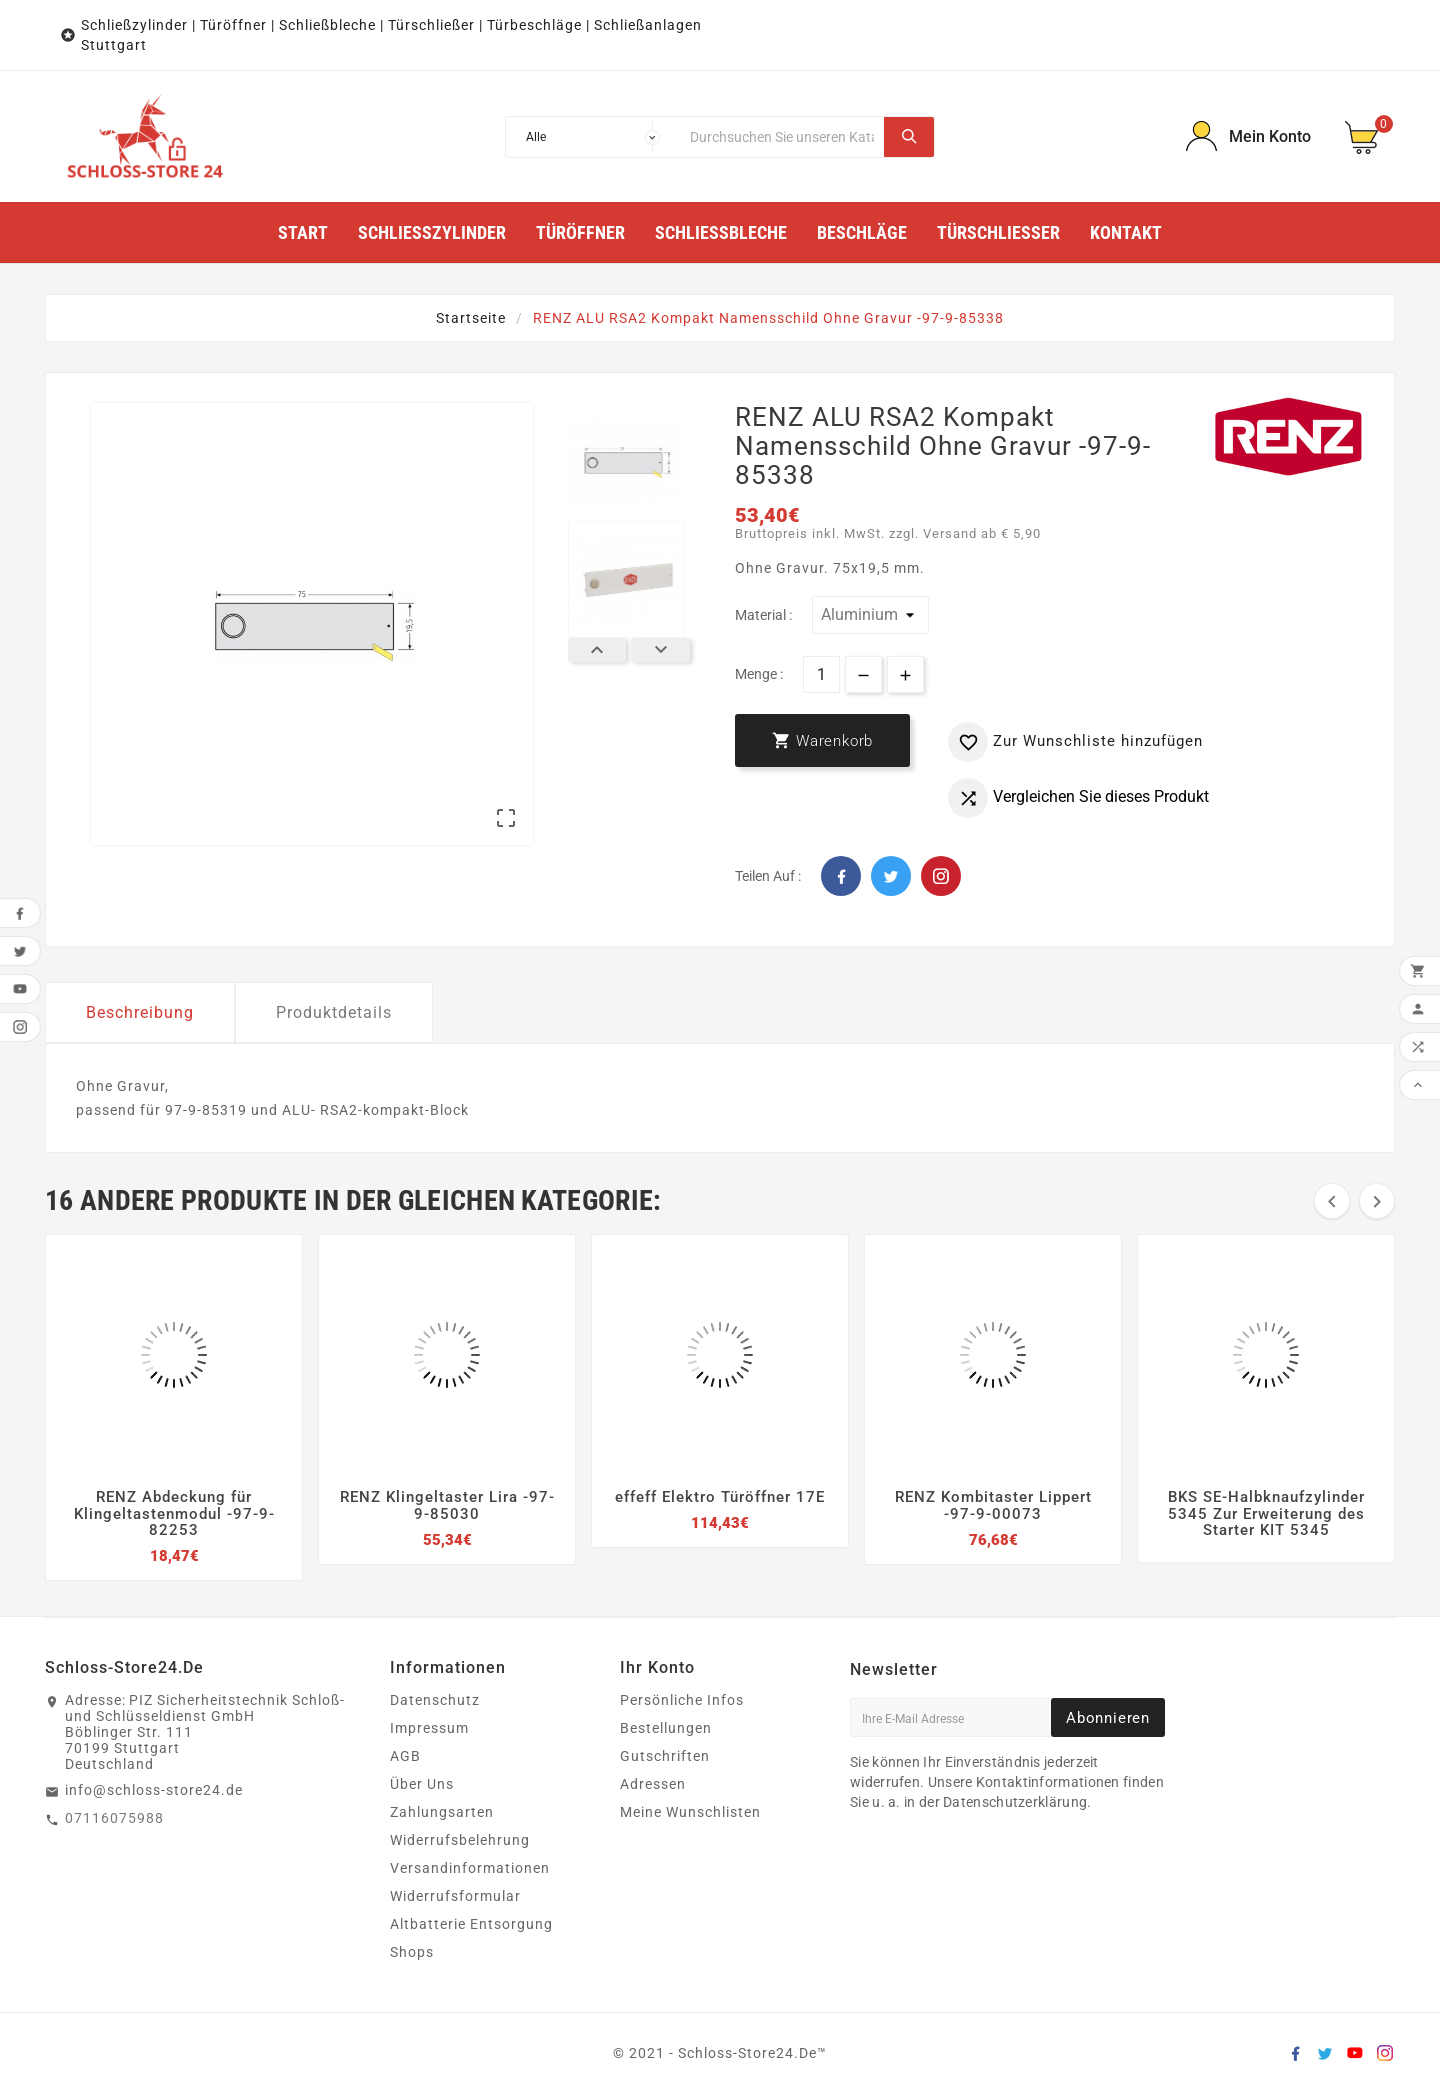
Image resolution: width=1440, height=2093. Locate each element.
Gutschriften (665, 1756)
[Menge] (821, 674)
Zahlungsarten (442, 1812)
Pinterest (941, 876)
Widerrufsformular (455, 1896)
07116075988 (114, 1818)
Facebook (841, 876)
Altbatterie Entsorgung (471, 1924)
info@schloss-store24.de (154, 1790)
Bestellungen (666, 1728)
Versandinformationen (470, 1868)
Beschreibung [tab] (140, 1012)
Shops (412, 1952)
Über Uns (422, 1784)
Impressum (429, 1728)
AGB (405, 1756)
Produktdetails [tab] (334, 1012)
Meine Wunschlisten (690, 1812)
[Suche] (782, 137)
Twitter (891, 876)
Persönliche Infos (682, 1700)
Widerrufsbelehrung (460, 1840)
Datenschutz (435, 1700)
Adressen (653, 1784)
